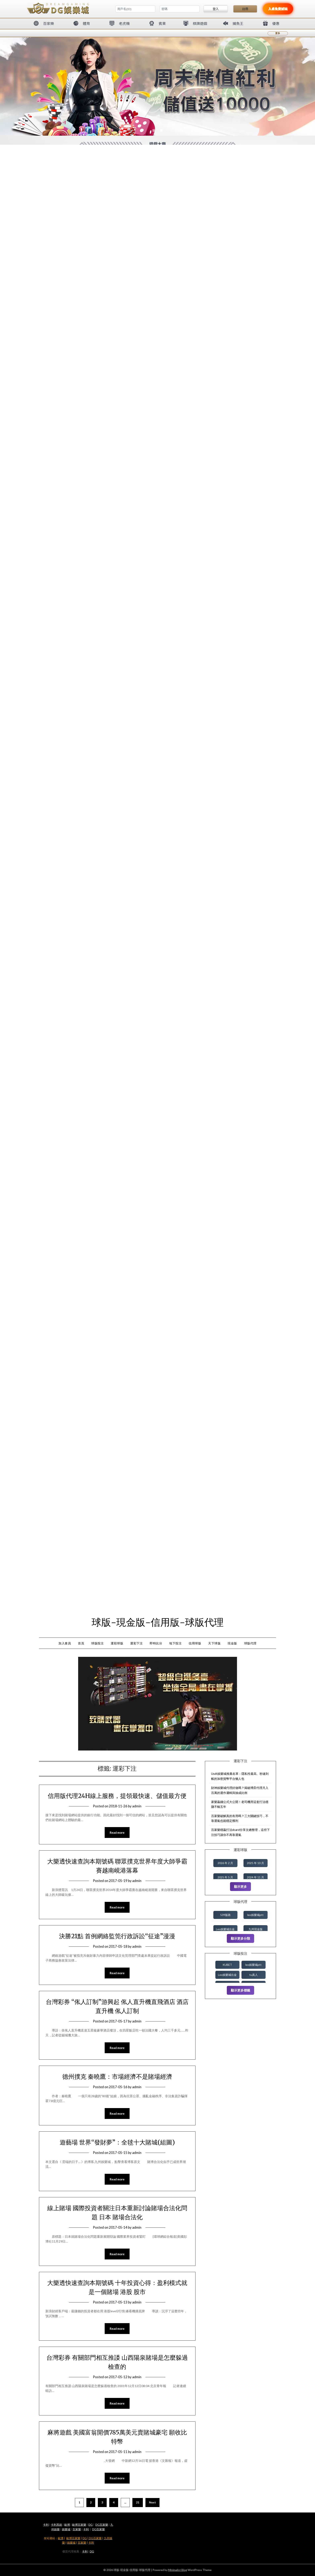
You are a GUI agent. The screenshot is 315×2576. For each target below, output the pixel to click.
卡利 (46, 2524)
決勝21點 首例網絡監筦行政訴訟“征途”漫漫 (117, 1936)
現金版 (232, 1643)
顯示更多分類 (240, 1938)
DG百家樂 (101, 2524)
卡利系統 (56, 2524)
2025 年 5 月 (225, 1877)
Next (152, 2502)
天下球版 (214, 1643)
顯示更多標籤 (240, 1990)
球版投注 (97, 1643)
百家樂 (77, 2529)
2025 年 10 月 (255, 1863)
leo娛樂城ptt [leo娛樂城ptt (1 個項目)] (253, 1964)
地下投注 (175, 1643)
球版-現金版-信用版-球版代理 (158, 1622)
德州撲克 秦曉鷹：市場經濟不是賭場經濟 (117, 2076)
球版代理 (250, 1643)
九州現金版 (256, 1929)
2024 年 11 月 (255, 1877)
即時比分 (156, 1643)
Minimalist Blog (177, 2570)
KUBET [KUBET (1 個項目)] (227, 1964)
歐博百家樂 (79, 2524)
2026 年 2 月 (225, 1863)
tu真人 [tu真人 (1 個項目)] (253, 1974)
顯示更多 (240, 1886)
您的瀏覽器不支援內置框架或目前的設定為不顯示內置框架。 (157, 72)
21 (137, 2502)
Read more (117, 1832)
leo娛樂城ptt (255, 1915)
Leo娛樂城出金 (225, 1929)
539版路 (225, 1915)
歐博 (67, 2524)
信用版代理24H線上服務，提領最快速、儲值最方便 (117, 1796)
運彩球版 (117, 1643)
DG (90, 2524)
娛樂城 (66, 2529)
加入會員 (64, 1643)
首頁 (81, 1643)
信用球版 (195, 1643)
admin (136, 1806)
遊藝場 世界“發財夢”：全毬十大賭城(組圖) (117, 2142)
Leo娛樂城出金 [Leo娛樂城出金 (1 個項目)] (227, 1974)
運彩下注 (136, 1643)
